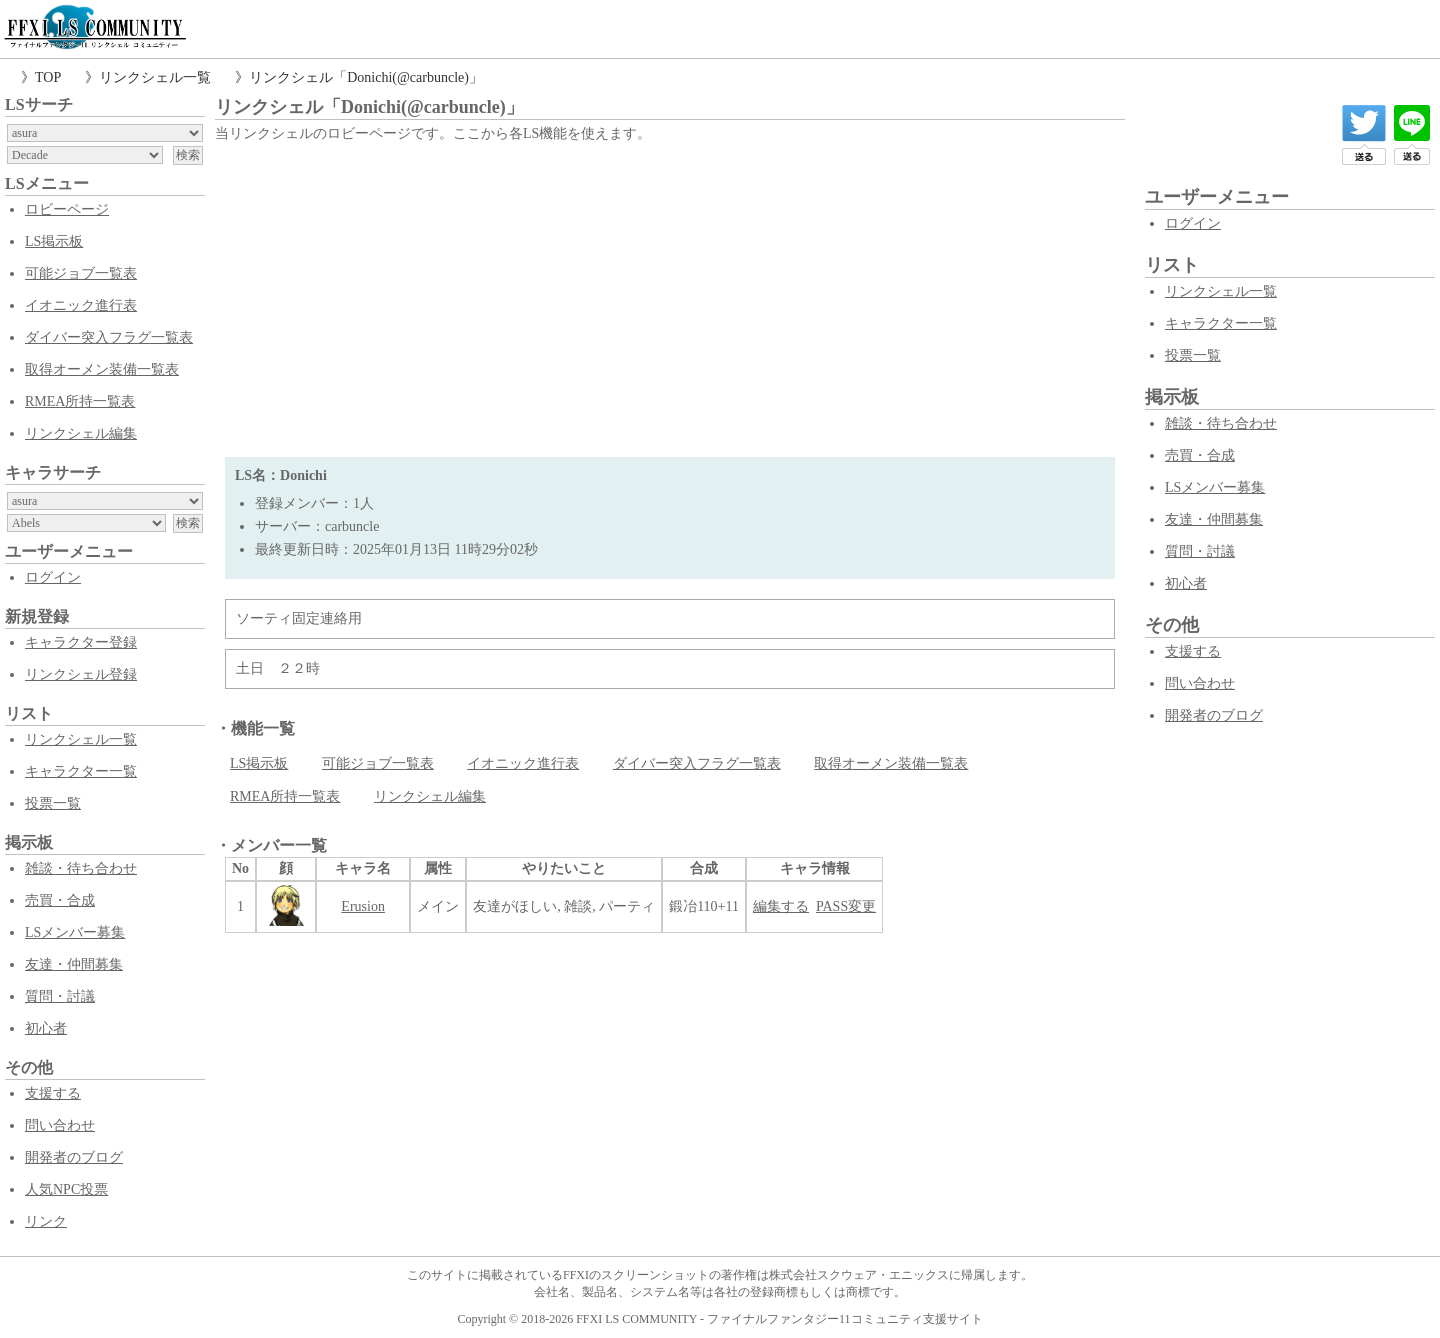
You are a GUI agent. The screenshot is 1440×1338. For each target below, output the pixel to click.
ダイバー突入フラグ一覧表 (109, 337)
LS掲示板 (54, 241)
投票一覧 (53, 803)
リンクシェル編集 (81, 433)
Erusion (363, 906)
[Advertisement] (670, 297)
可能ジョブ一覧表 (81, 273)
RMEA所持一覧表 (80, 401)
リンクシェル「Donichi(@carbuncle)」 (366, 77)
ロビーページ (67, 209)
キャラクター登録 (81, 642)
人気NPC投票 (66, 1189)
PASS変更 (846, 906)
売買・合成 (60, 900)
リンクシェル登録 (81, 674)
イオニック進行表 (81, 305)
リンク (46, 1221)
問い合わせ (60, 1125)
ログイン (53, 577)
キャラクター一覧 (81, 771)
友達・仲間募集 (74, 964)
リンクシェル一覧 (155, 77)
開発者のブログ (74, 1157)
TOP (48, 77)
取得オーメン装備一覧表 (102, 369)
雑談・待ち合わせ (81, 868)
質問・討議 (60, 996)
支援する (53, 1093)
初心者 (46, 1028)
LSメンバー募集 (75, 932)
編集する (781, 906)
